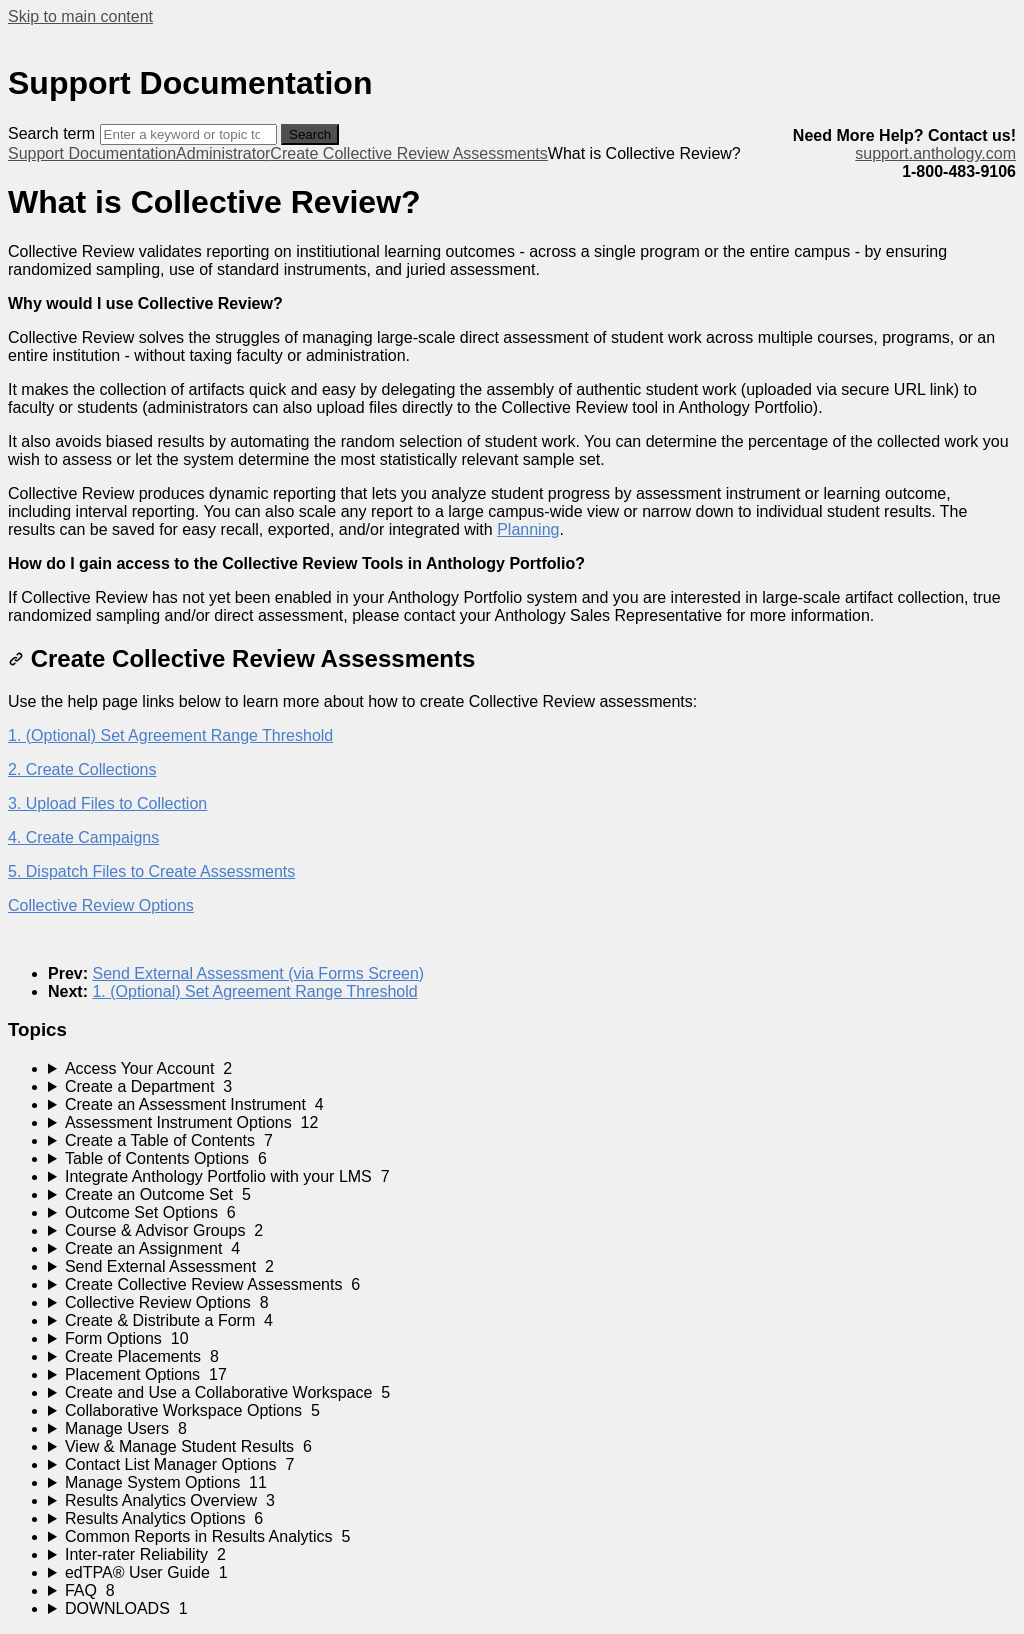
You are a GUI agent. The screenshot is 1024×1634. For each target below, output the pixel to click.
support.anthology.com (935, 153)
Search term (51, 133)
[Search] (188, 134)
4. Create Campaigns (83, 837)
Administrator (223, 153)
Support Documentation (92, 153)
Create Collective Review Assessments (408, 153)
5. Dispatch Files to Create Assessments (151, 871)
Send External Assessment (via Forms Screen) (258, 973)
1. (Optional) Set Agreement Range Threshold (170, 735)
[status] (512, 261)
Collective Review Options (101, 905)
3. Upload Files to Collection (107, 803)
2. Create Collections (82, 769)
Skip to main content (80, 16)
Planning (528, 529)
